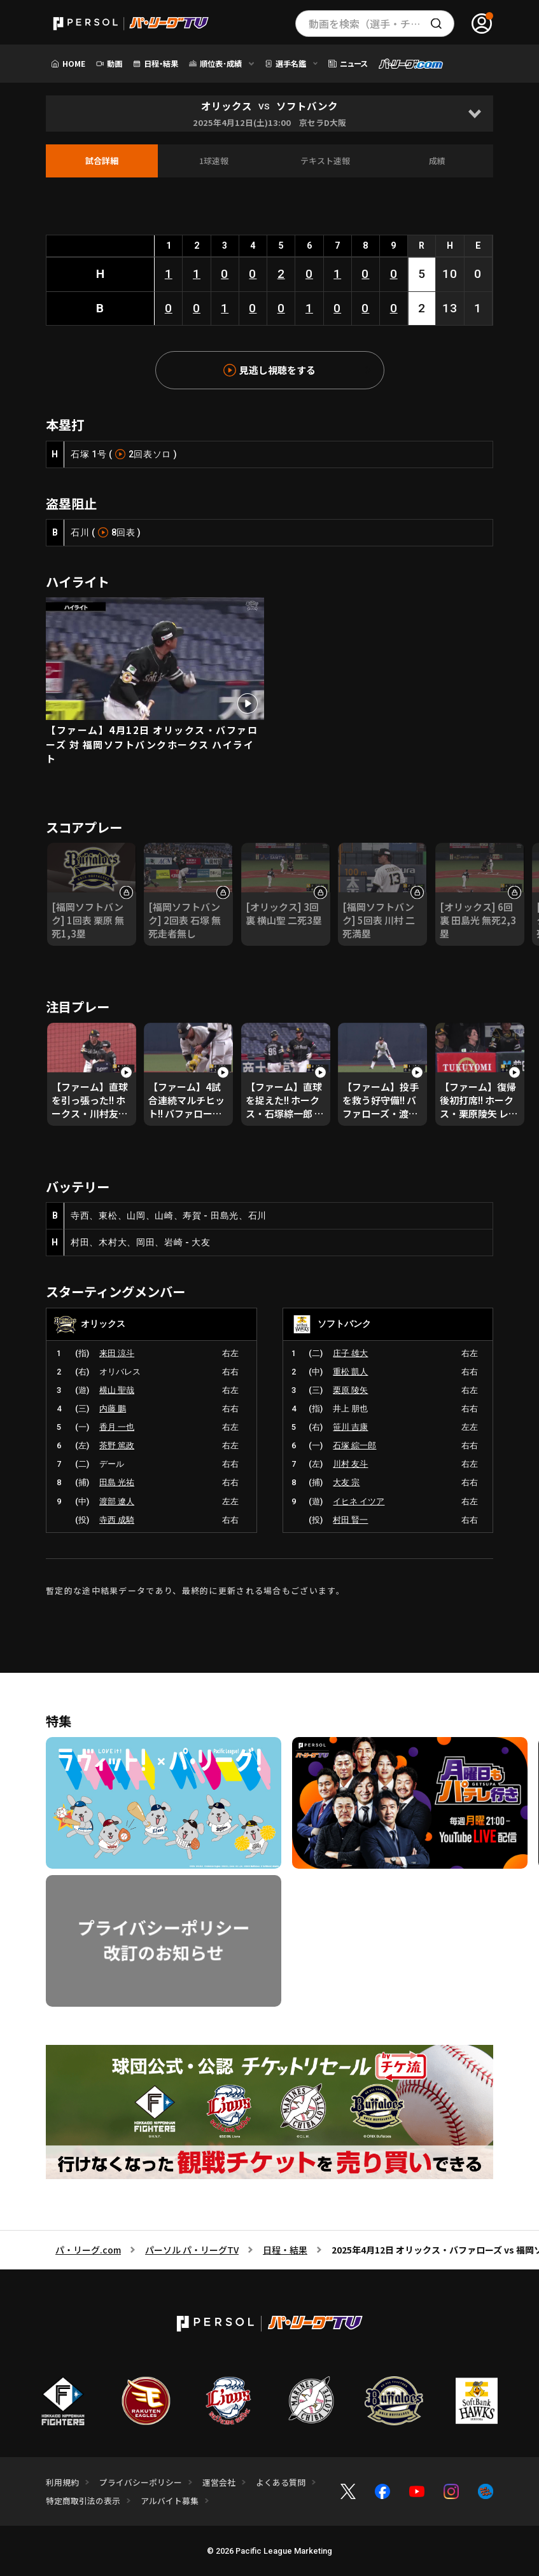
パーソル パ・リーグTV (192, 2249)
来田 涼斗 (116, 1353)
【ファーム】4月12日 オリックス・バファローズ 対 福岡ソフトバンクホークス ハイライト (152, 744)
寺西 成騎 (116, 1520)
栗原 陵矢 (350, 1390)
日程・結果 (285, 2249)
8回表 (123, 532)
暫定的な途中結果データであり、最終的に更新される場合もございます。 (195, 1590)
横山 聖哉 (116, 1390)
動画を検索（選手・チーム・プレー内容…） (381, 23)
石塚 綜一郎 (354, 1445)
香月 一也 (116, 1427)
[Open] (475, 113)
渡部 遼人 (116, 1501)
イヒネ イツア (358, 1501)
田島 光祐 (116, 1482)
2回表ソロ (150, 454)
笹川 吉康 (350, 1427)
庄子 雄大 (350, 1353)
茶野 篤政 (116, 1445)
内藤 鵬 (112, 1408)
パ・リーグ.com (88, 2249)
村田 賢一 (350, 1520)
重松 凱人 (350, 1371)
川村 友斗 (350, 1464)
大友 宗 (346, 1482)
